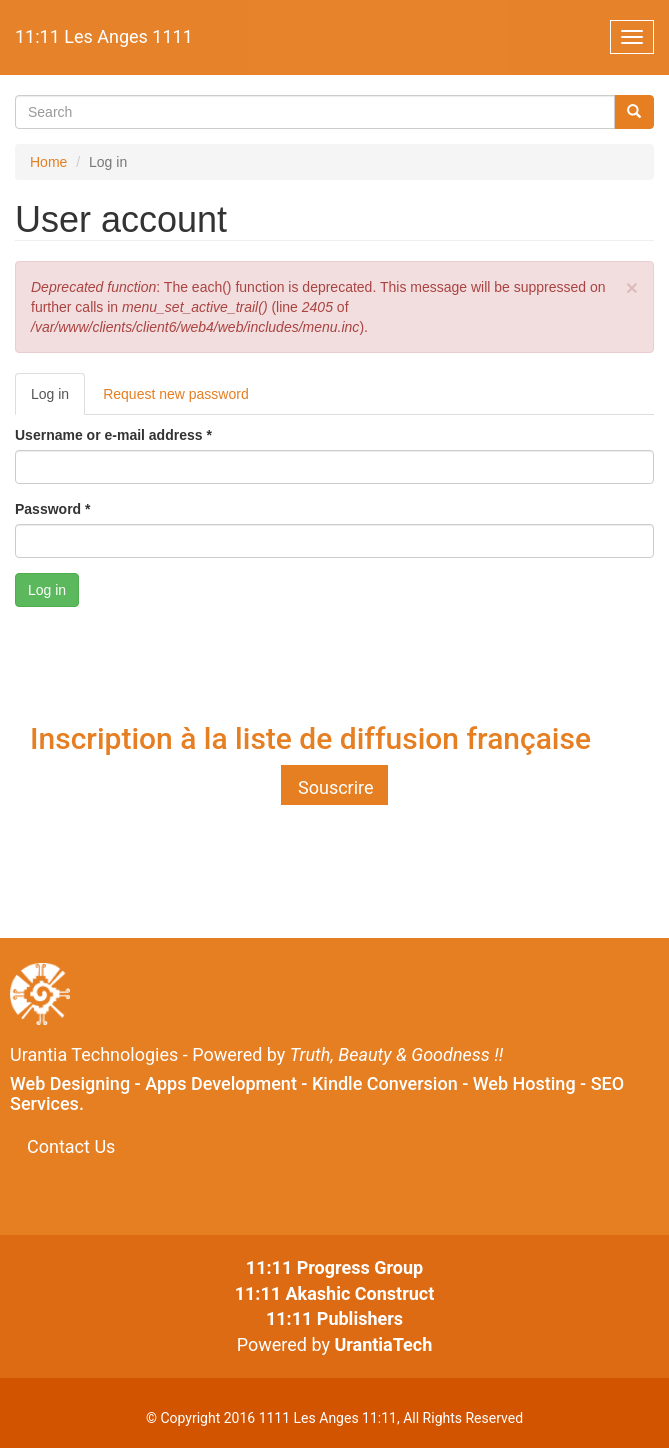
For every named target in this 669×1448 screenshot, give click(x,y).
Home (48, 162)
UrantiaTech (383, 1344)
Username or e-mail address (113, 435)
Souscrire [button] (336, 787)
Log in (58, 399)
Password (52, 509)
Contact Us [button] (71, 1146)
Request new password (176, 394)
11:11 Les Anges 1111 (104, 36)
